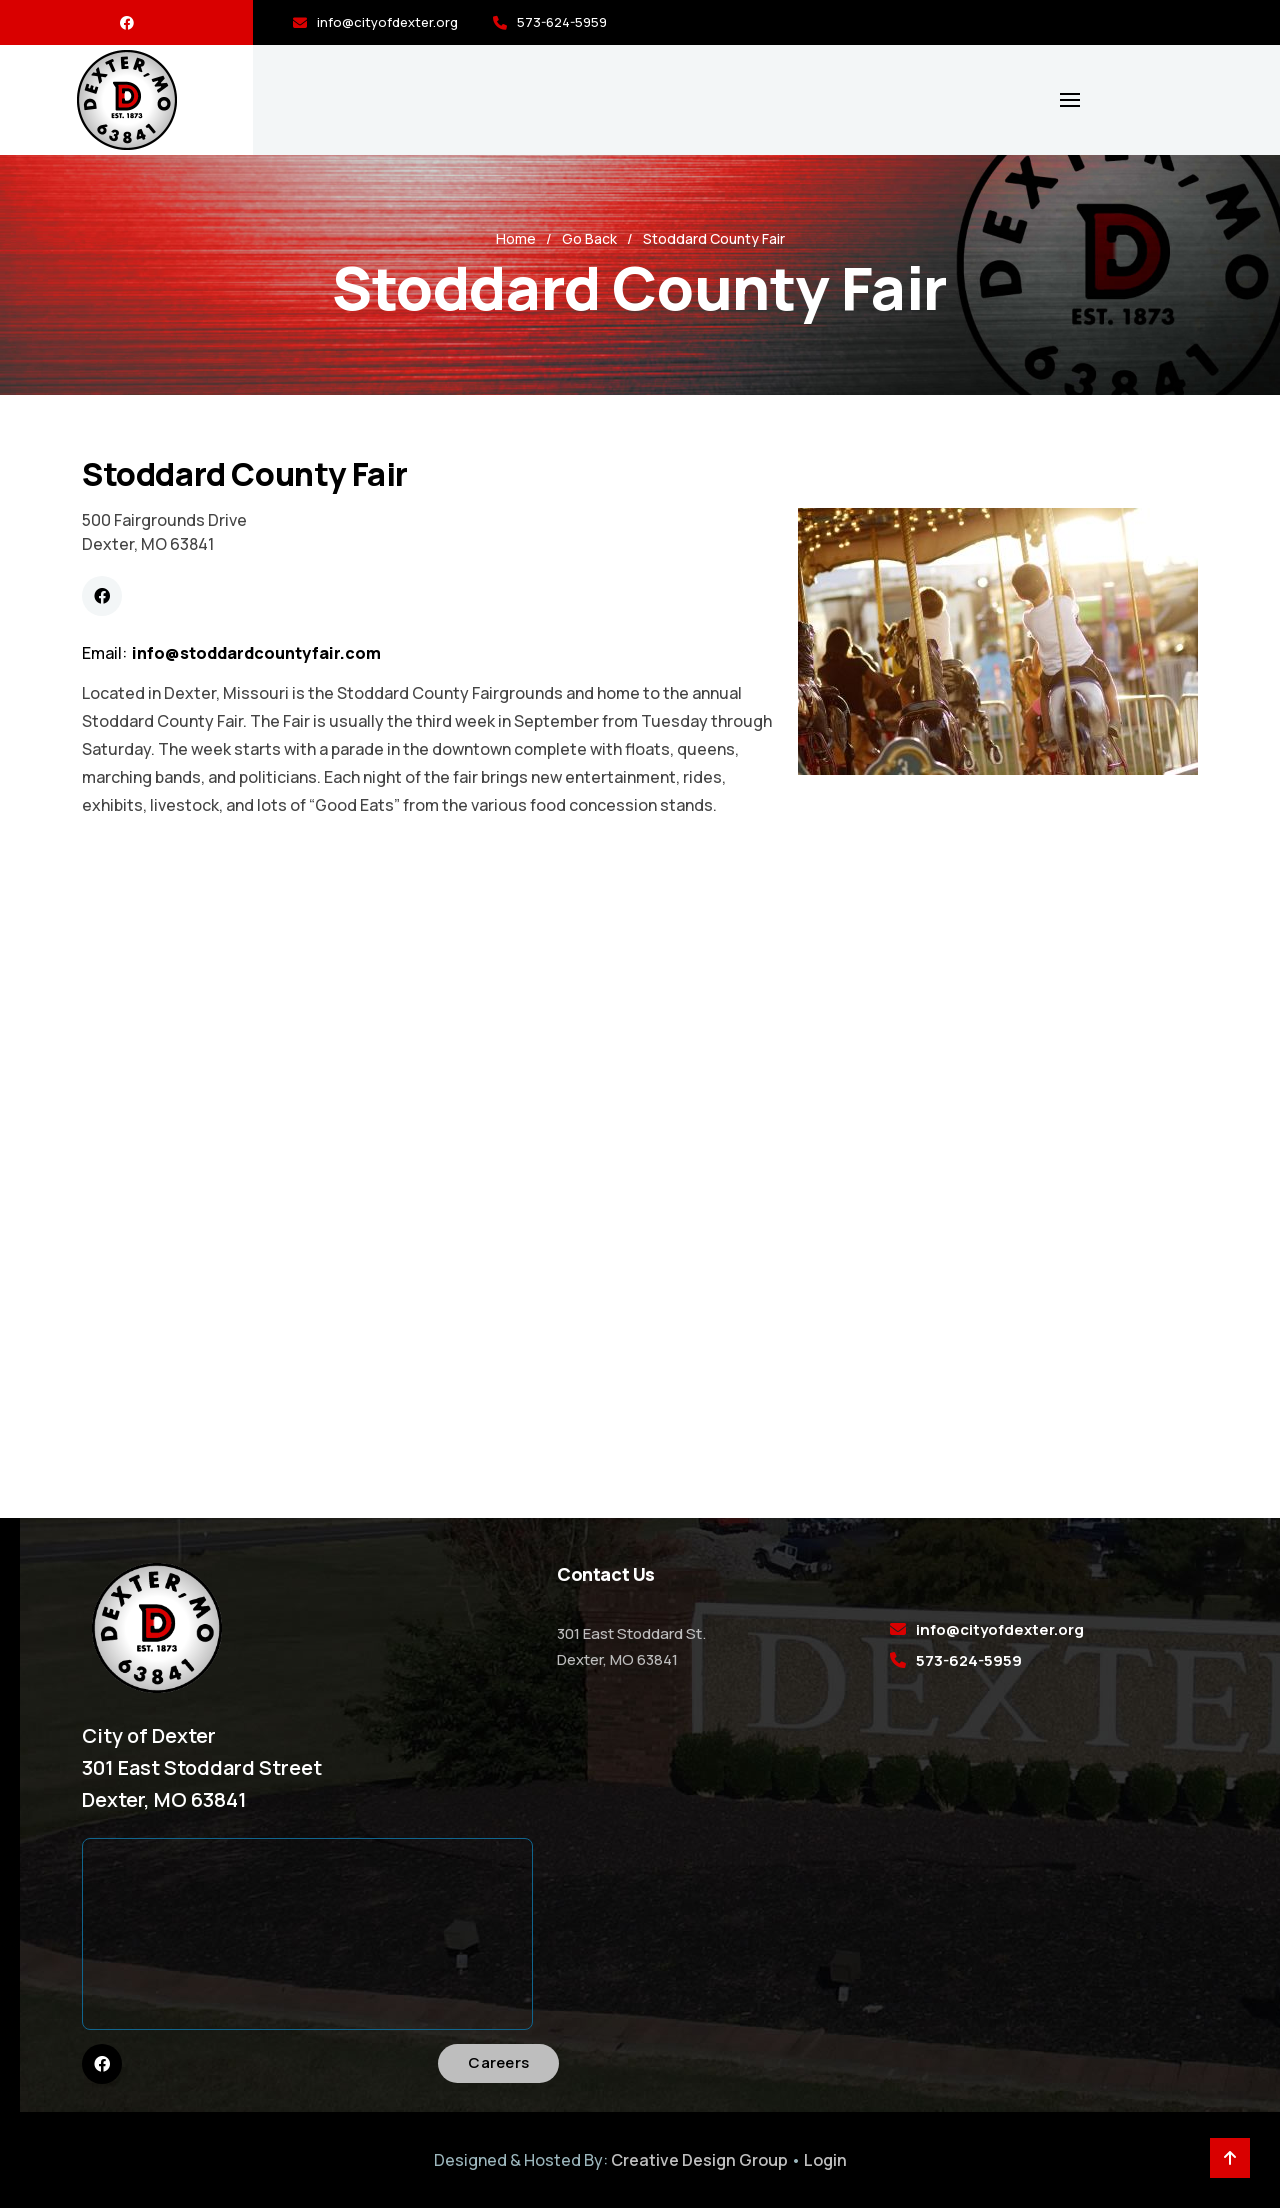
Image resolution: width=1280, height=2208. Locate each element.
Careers (498, 2062)
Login (825, 2160)
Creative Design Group (699, 2160)
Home (516, 238)
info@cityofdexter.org (387, 22)
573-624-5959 (562, 22)
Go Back (589, 238)
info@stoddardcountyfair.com (256, 653)
